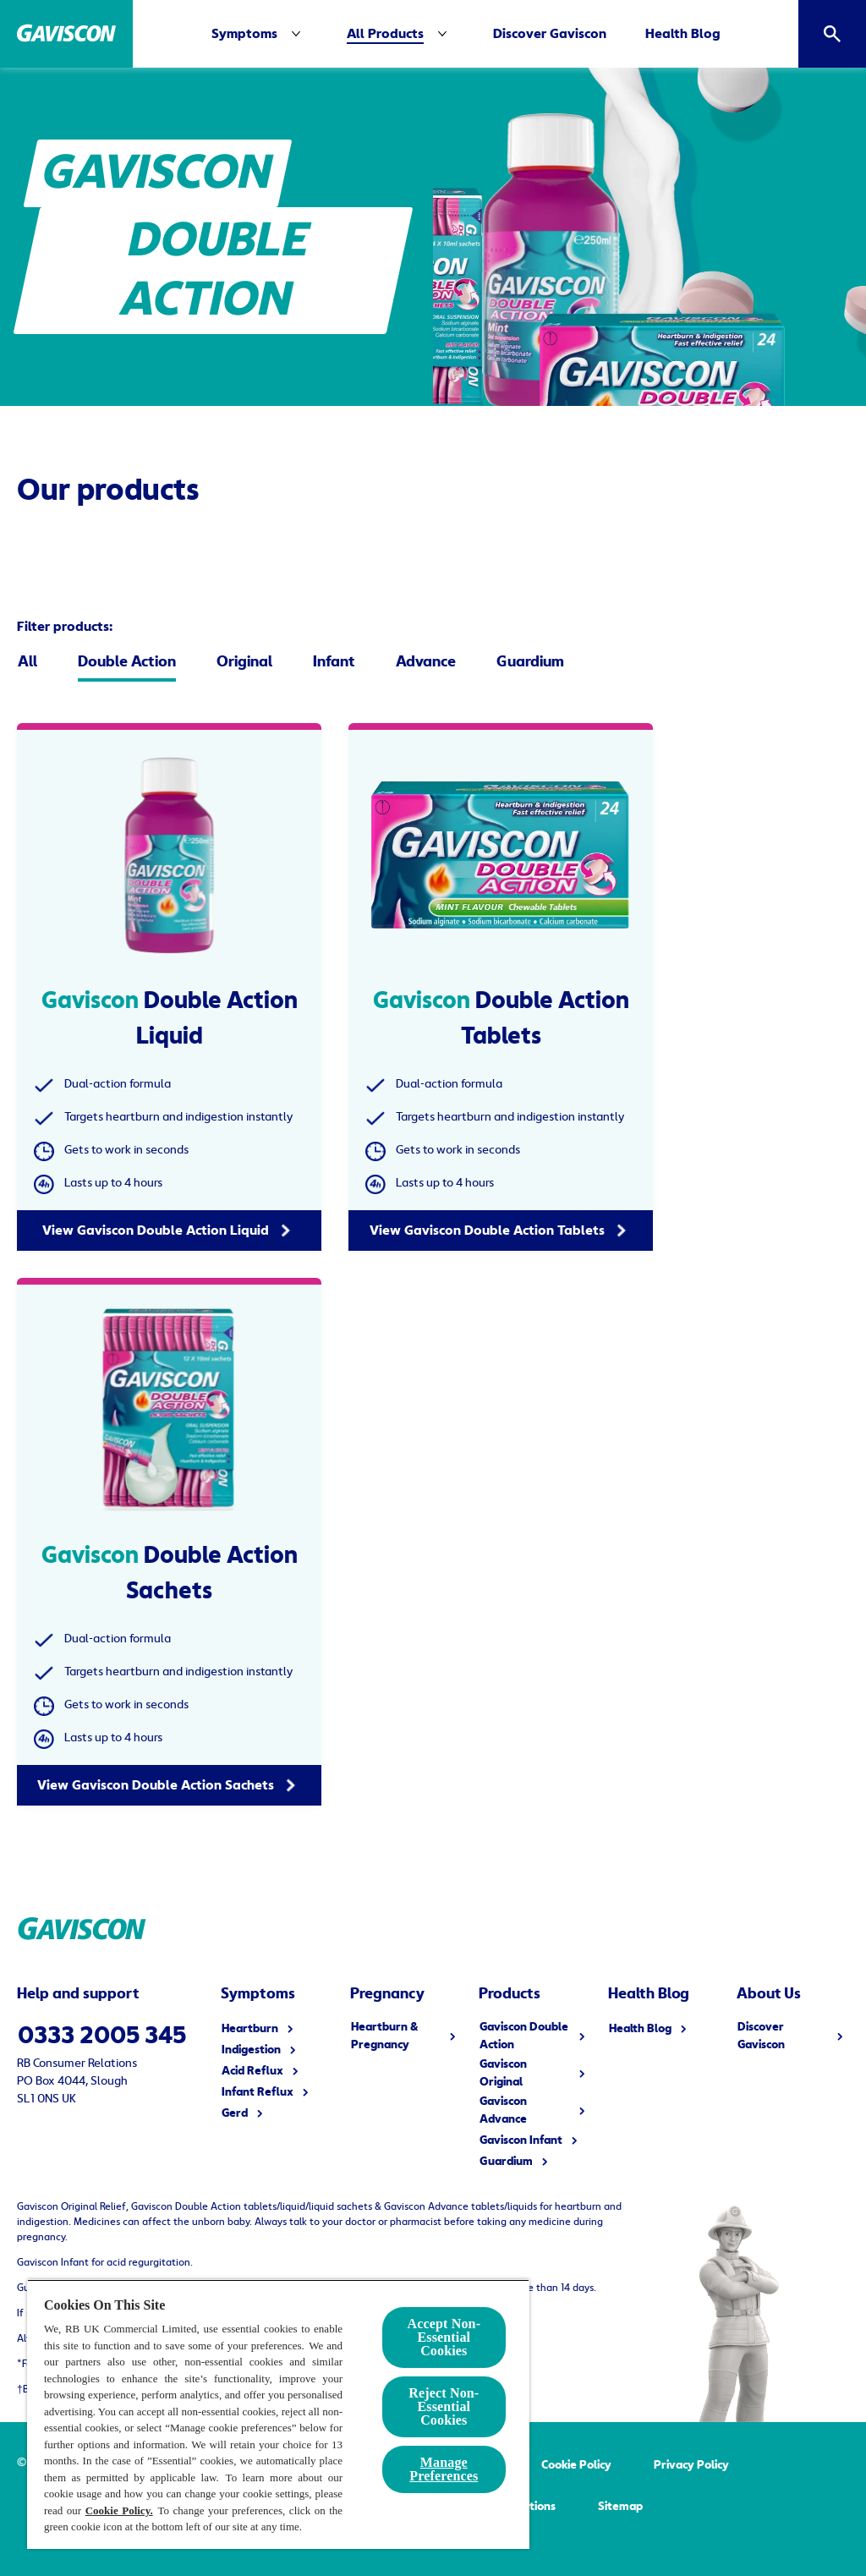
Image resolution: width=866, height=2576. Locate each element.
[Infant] (334, 662)
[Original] (244, 662)
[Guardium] (530, 662)
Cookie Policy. (119, 2510)
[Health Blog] (682, 34)
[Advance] (426, 662)
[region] (278, 2414)
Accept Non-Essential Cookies (444, 2337)
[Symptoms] (244, 34)
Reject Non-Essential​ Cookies (443, 2406)
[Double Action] (127, 666)
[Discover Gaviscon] (549, 34)
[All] (27, 662)
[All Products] (385, 34)
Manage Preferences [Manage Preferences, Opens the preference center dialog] (443, 2469)
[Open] (832, 34)
